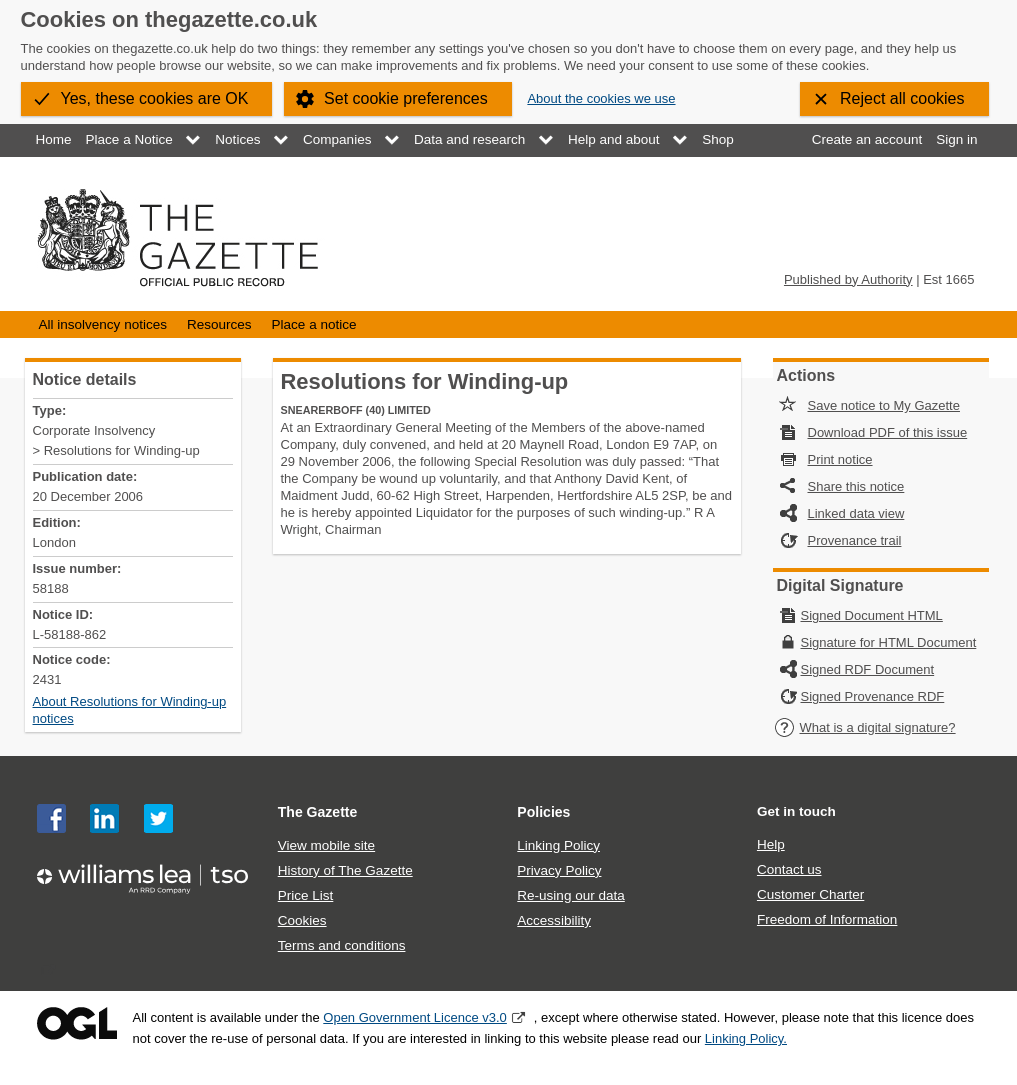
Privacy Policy (559, 870)
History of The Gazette (345, 870)
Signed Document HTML (872, 615)
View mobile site (326, 845)
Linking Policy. (746, 1038)
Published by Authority (848, 279)
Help (771, 844)
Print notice (840, 459)
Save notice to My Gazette (884, 405)
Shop (718, 139)
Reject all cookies (902, 98)
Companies (337, 139)
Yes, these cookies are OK (155, 98)
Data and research (469, 139)
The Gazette (318, 812)
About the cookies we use (601, 98)
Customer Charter (810, 894)
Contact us (789, 869)
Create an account (867, 139)
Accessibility (554, 920)
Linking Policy (558, 845)
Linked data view (856, 513)
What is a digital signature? (865, 727)
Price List (306, 895)
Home (54, 139)
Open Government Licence (77, 1023)
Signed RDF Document (868, 669)
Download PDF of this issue (888, 432)
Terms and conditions (342, 945)
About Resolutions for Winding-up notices (130, 710)
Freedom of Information (827, 919)
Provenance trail (855, 540)
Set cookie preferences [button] (406, 98)
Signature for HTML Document (889, 642)
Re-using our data (570, 895)
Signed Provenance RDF (873, 696)
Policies (543, 812)
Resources (219, 324)
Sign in (956, 139)
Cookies (302, 920)
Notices (237, 139)
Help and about (614, 139)
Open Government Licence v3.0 (415, 1017)
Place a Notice (129, 139)
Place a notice (314, 324)
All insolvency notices (103, 324)
